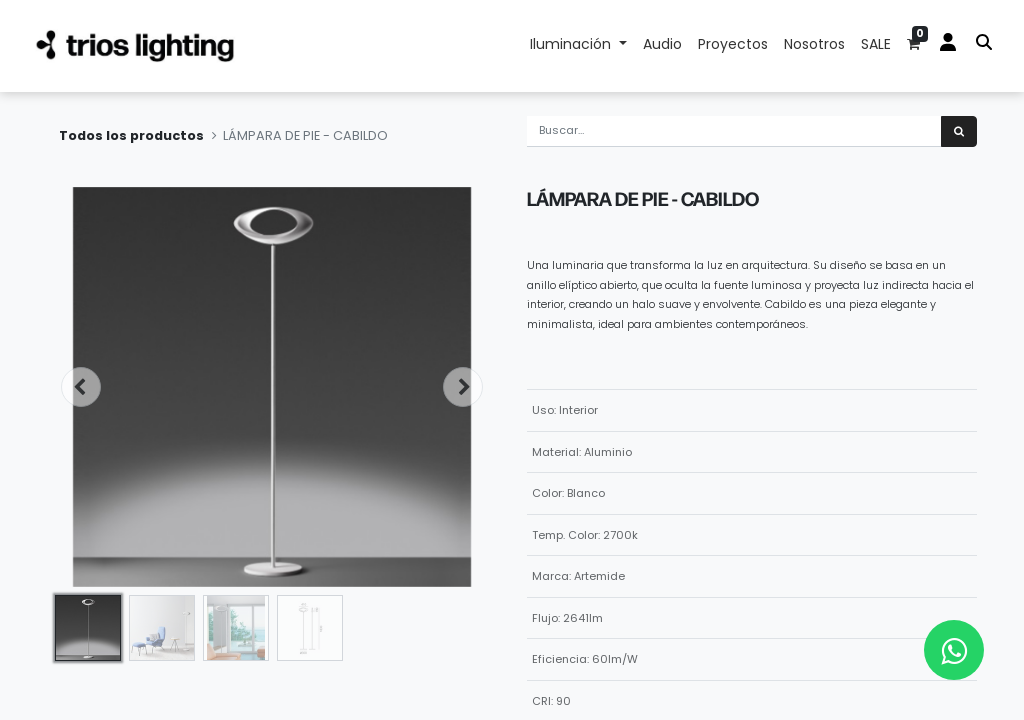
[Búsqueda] (959, 131)
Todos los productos (131, 135)
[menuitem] (662, 46)
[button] (81, 387)
